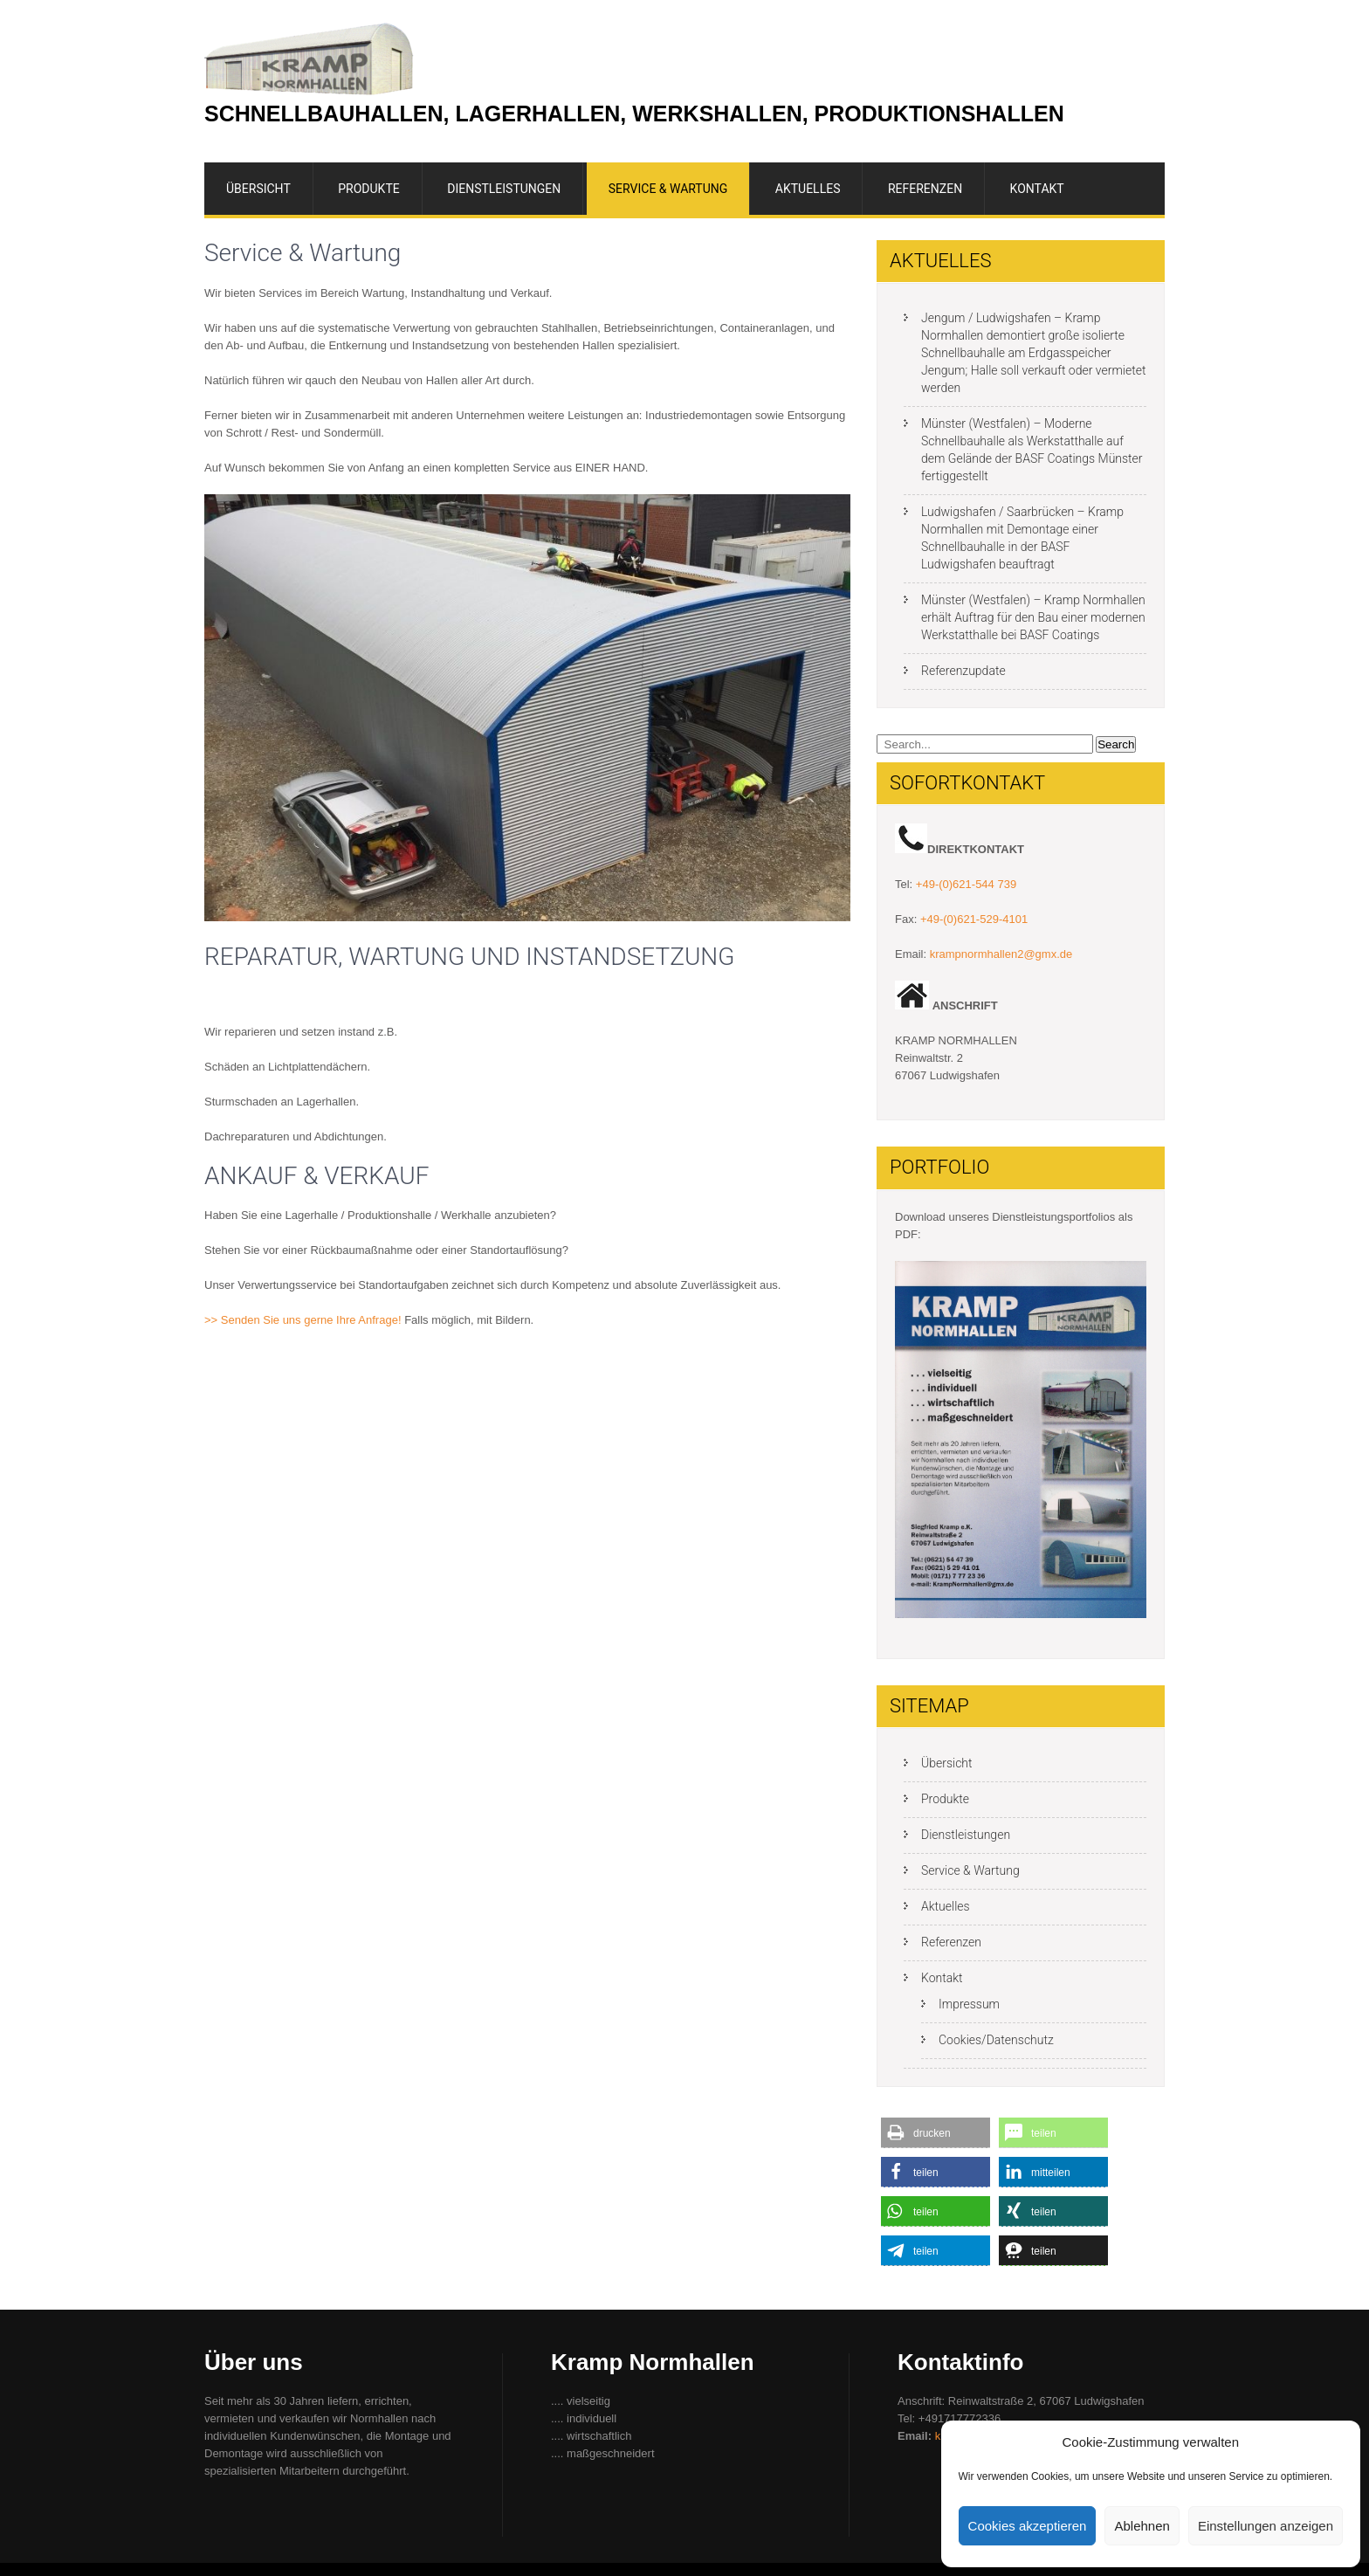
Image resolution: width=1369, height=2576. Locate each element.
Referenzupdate (963, 671)
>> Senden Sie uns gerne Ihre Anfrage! (303, 1319)
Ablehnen (1141, 2525)
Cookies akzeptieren (1027, 2525)
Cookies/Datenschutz (996, 2040)
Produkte (368, 189)
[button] (935, 2133)
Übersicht (258, 189)
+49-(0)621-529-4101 (974, 919)
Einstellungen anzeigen (1265, 2525)
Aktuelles (808, 189)
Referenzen (925, 189)
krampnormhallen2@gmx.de (1001, 954)
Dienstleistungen (504, 189)
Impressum (969, 2004)
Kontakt (1037, 189)
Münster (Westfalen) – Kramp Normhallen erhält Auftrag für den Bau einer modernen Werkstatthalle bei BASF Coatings (1033, 617)
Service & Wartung (668, 189)
